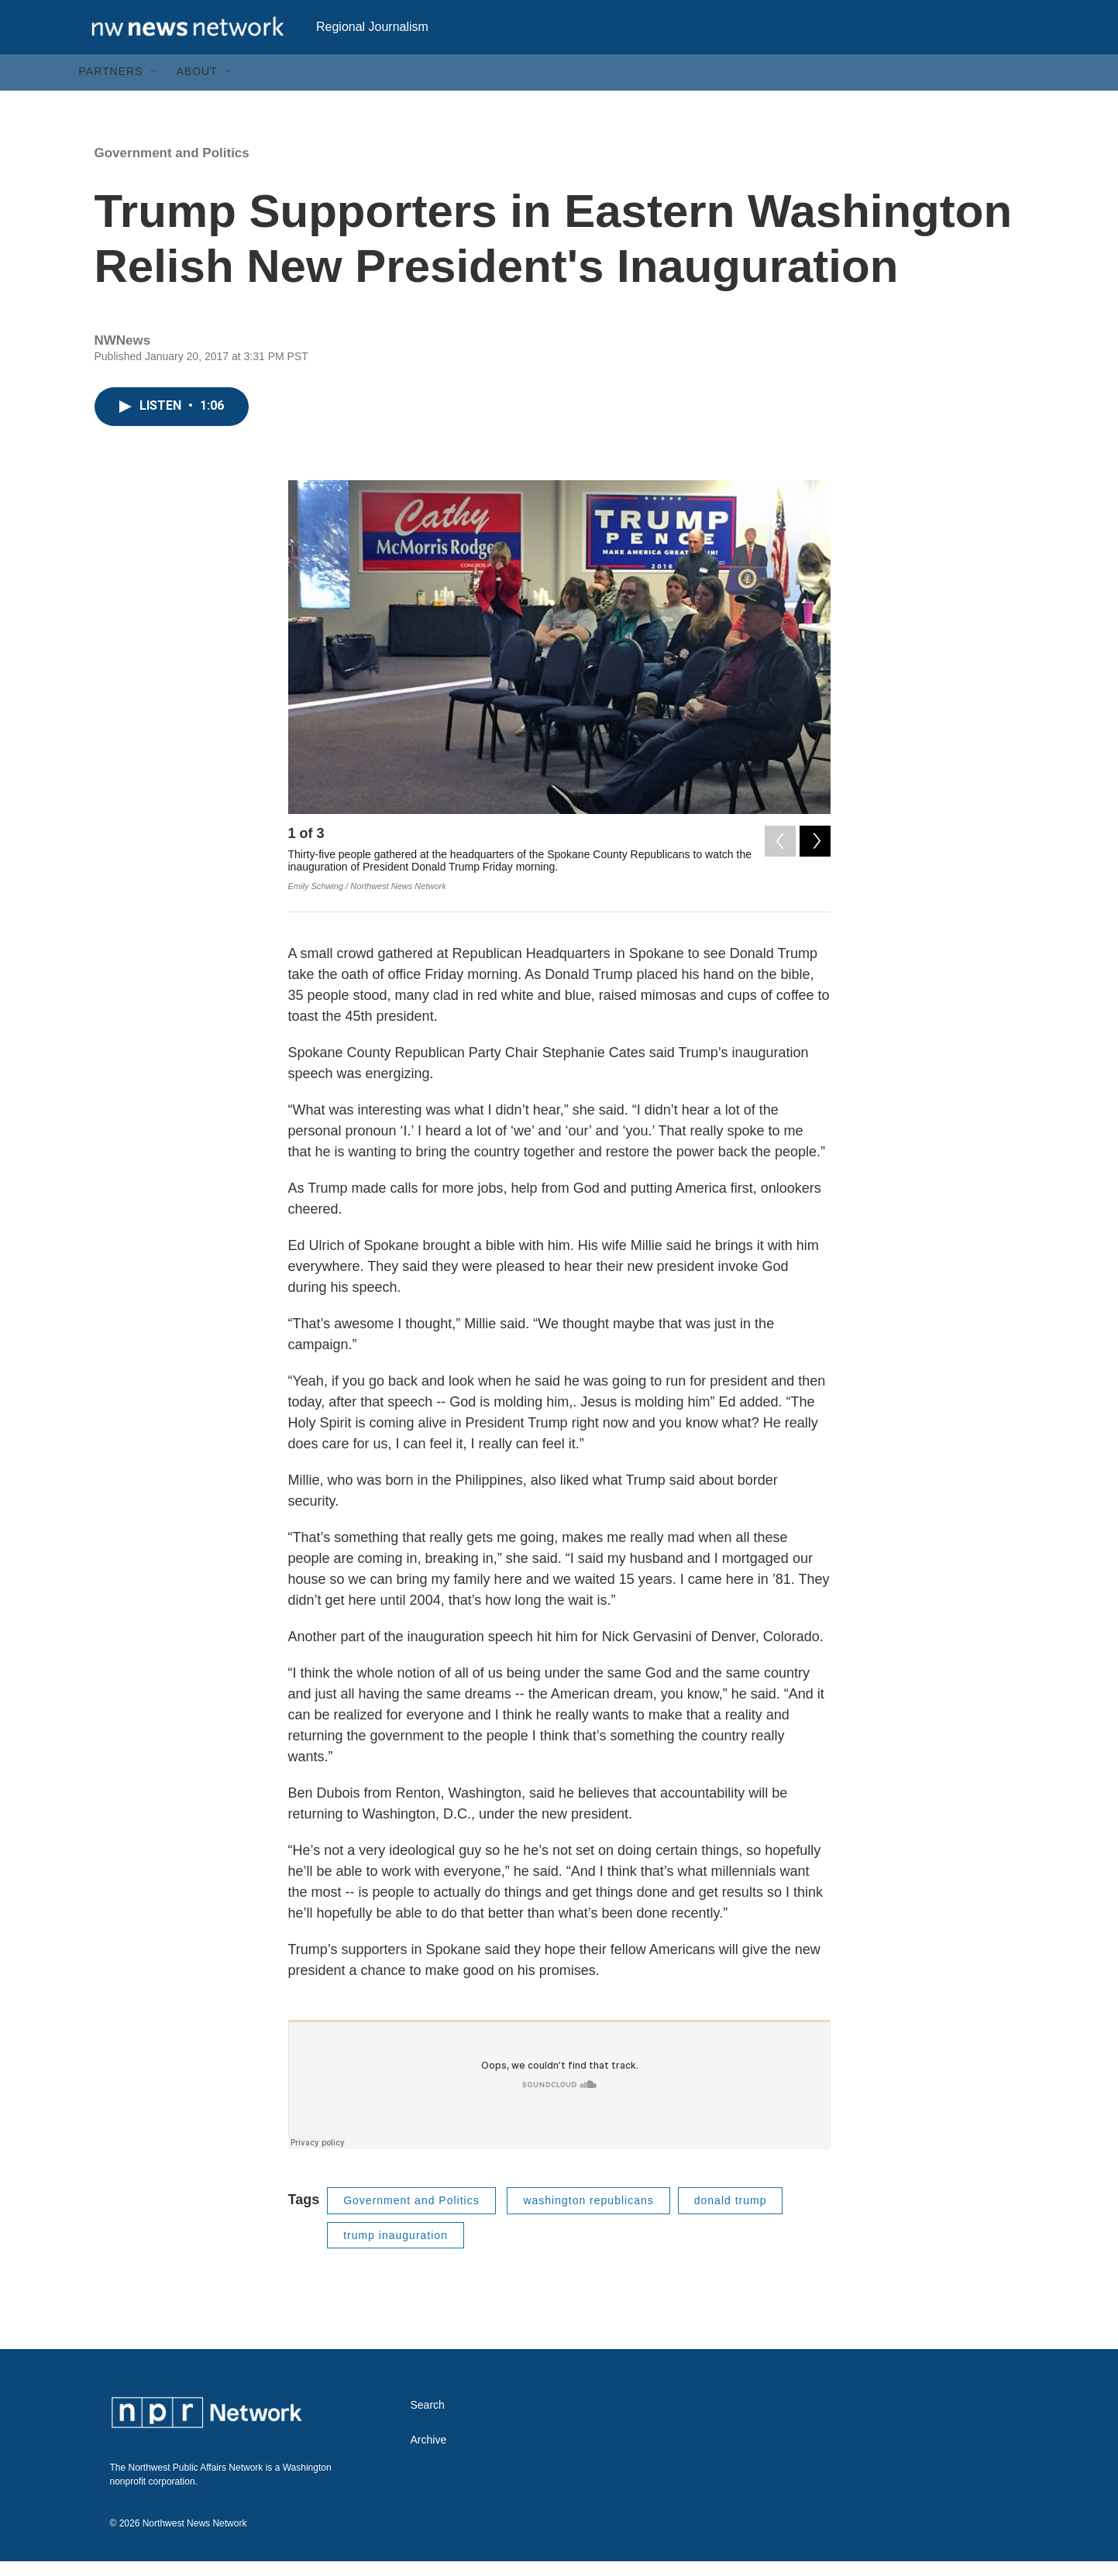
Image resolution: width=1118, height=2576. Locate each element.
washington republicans (588, 2227)
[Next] (815, 864)
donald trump (730, 2227)
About (196, 99)
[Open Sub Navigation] (154, 99)
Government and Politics (172, 180)
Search (428, 2432)
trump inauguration (395, 2262)
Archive (429, 2467)
